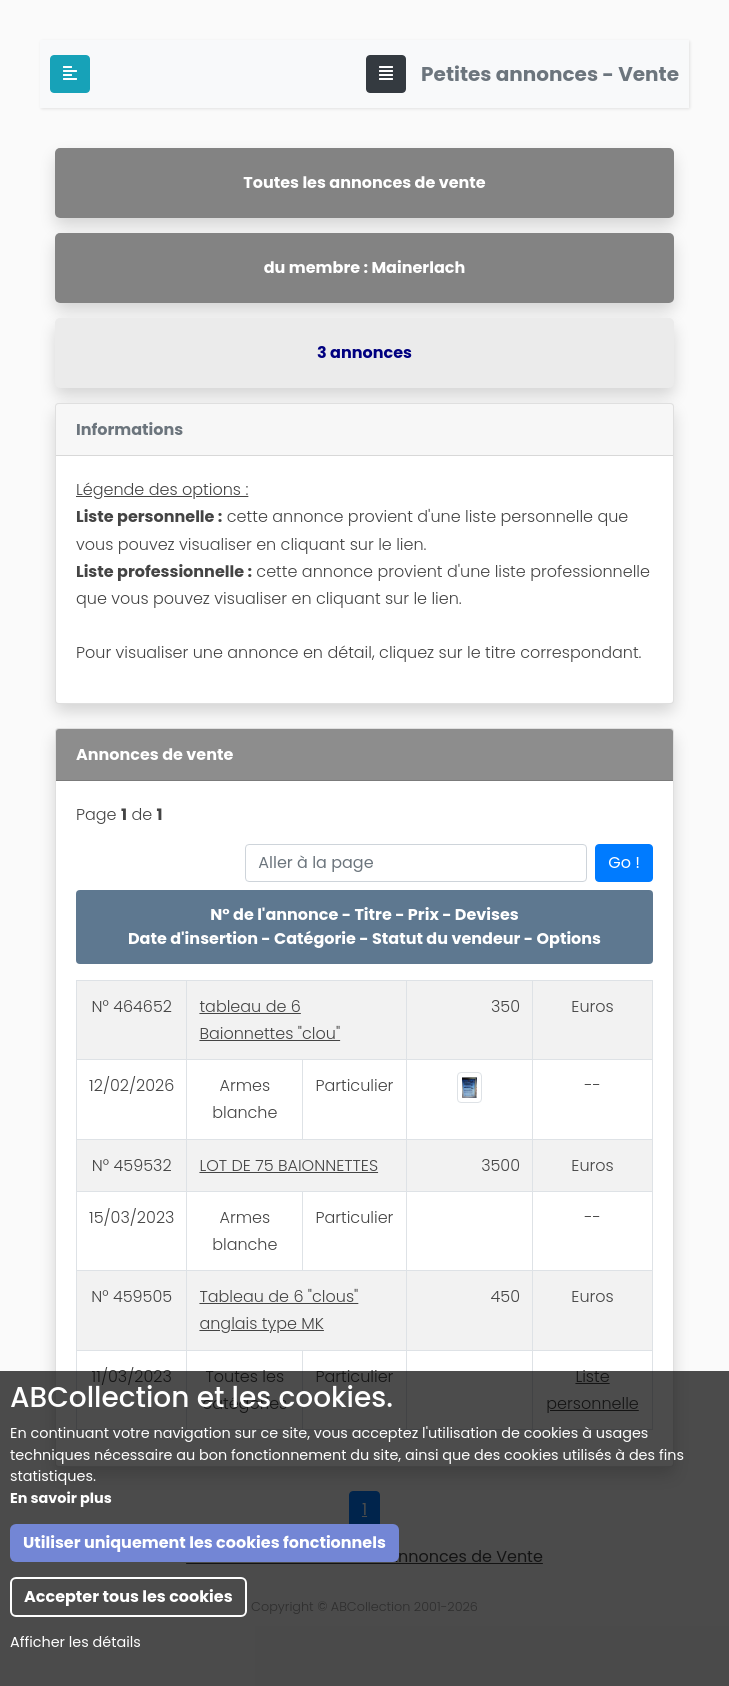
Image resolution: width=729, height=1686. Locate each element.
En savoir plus (61, 1642)
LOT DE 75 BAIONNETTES (288, 1165)
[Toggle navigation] (386, 74)
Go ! (624, 862)
